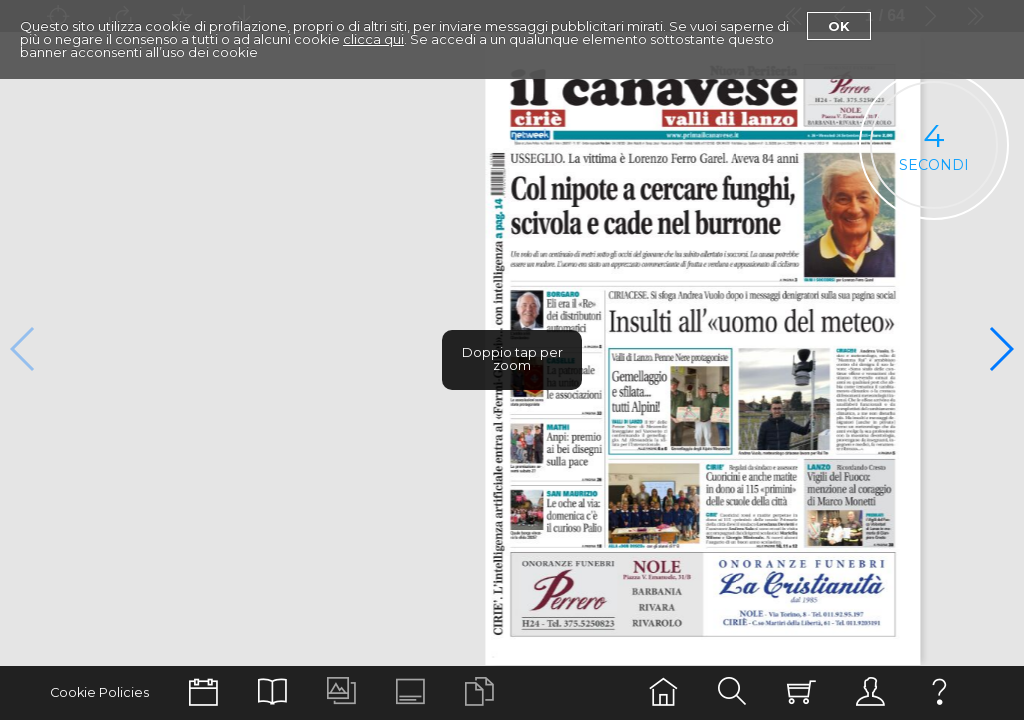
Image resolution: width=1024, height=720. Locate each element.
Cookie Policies (99, 692)
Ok (839, 26)
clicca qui (373, 39)
